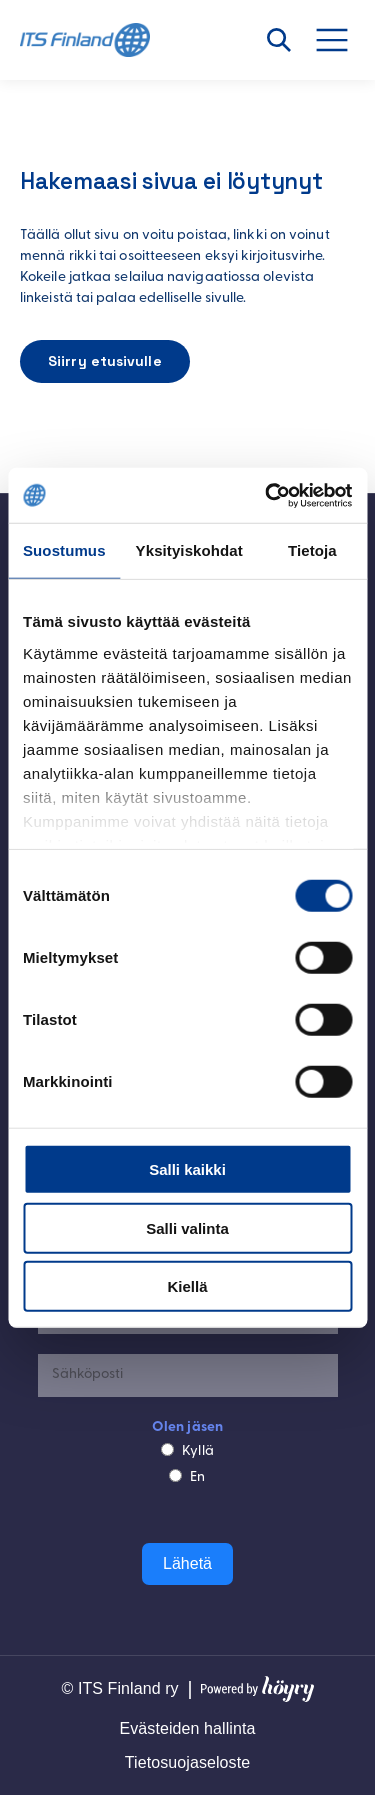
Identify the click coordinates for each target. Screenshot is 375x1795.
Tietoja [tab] (312, 550)
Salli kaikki (187, 1169)
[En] (175, 1475)
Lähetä (187, 1563)
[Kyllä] (167, 1449)
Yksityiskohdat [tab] (189, 550)
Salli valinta (187, 1227)
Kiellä (187, 1286)
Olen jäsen (187, 1427)
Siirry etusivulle (105, 361)
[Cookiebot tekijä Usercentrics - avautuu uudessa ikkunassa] (267, 495)
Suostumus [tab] (64, 550)
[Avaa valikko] (343, 40)
